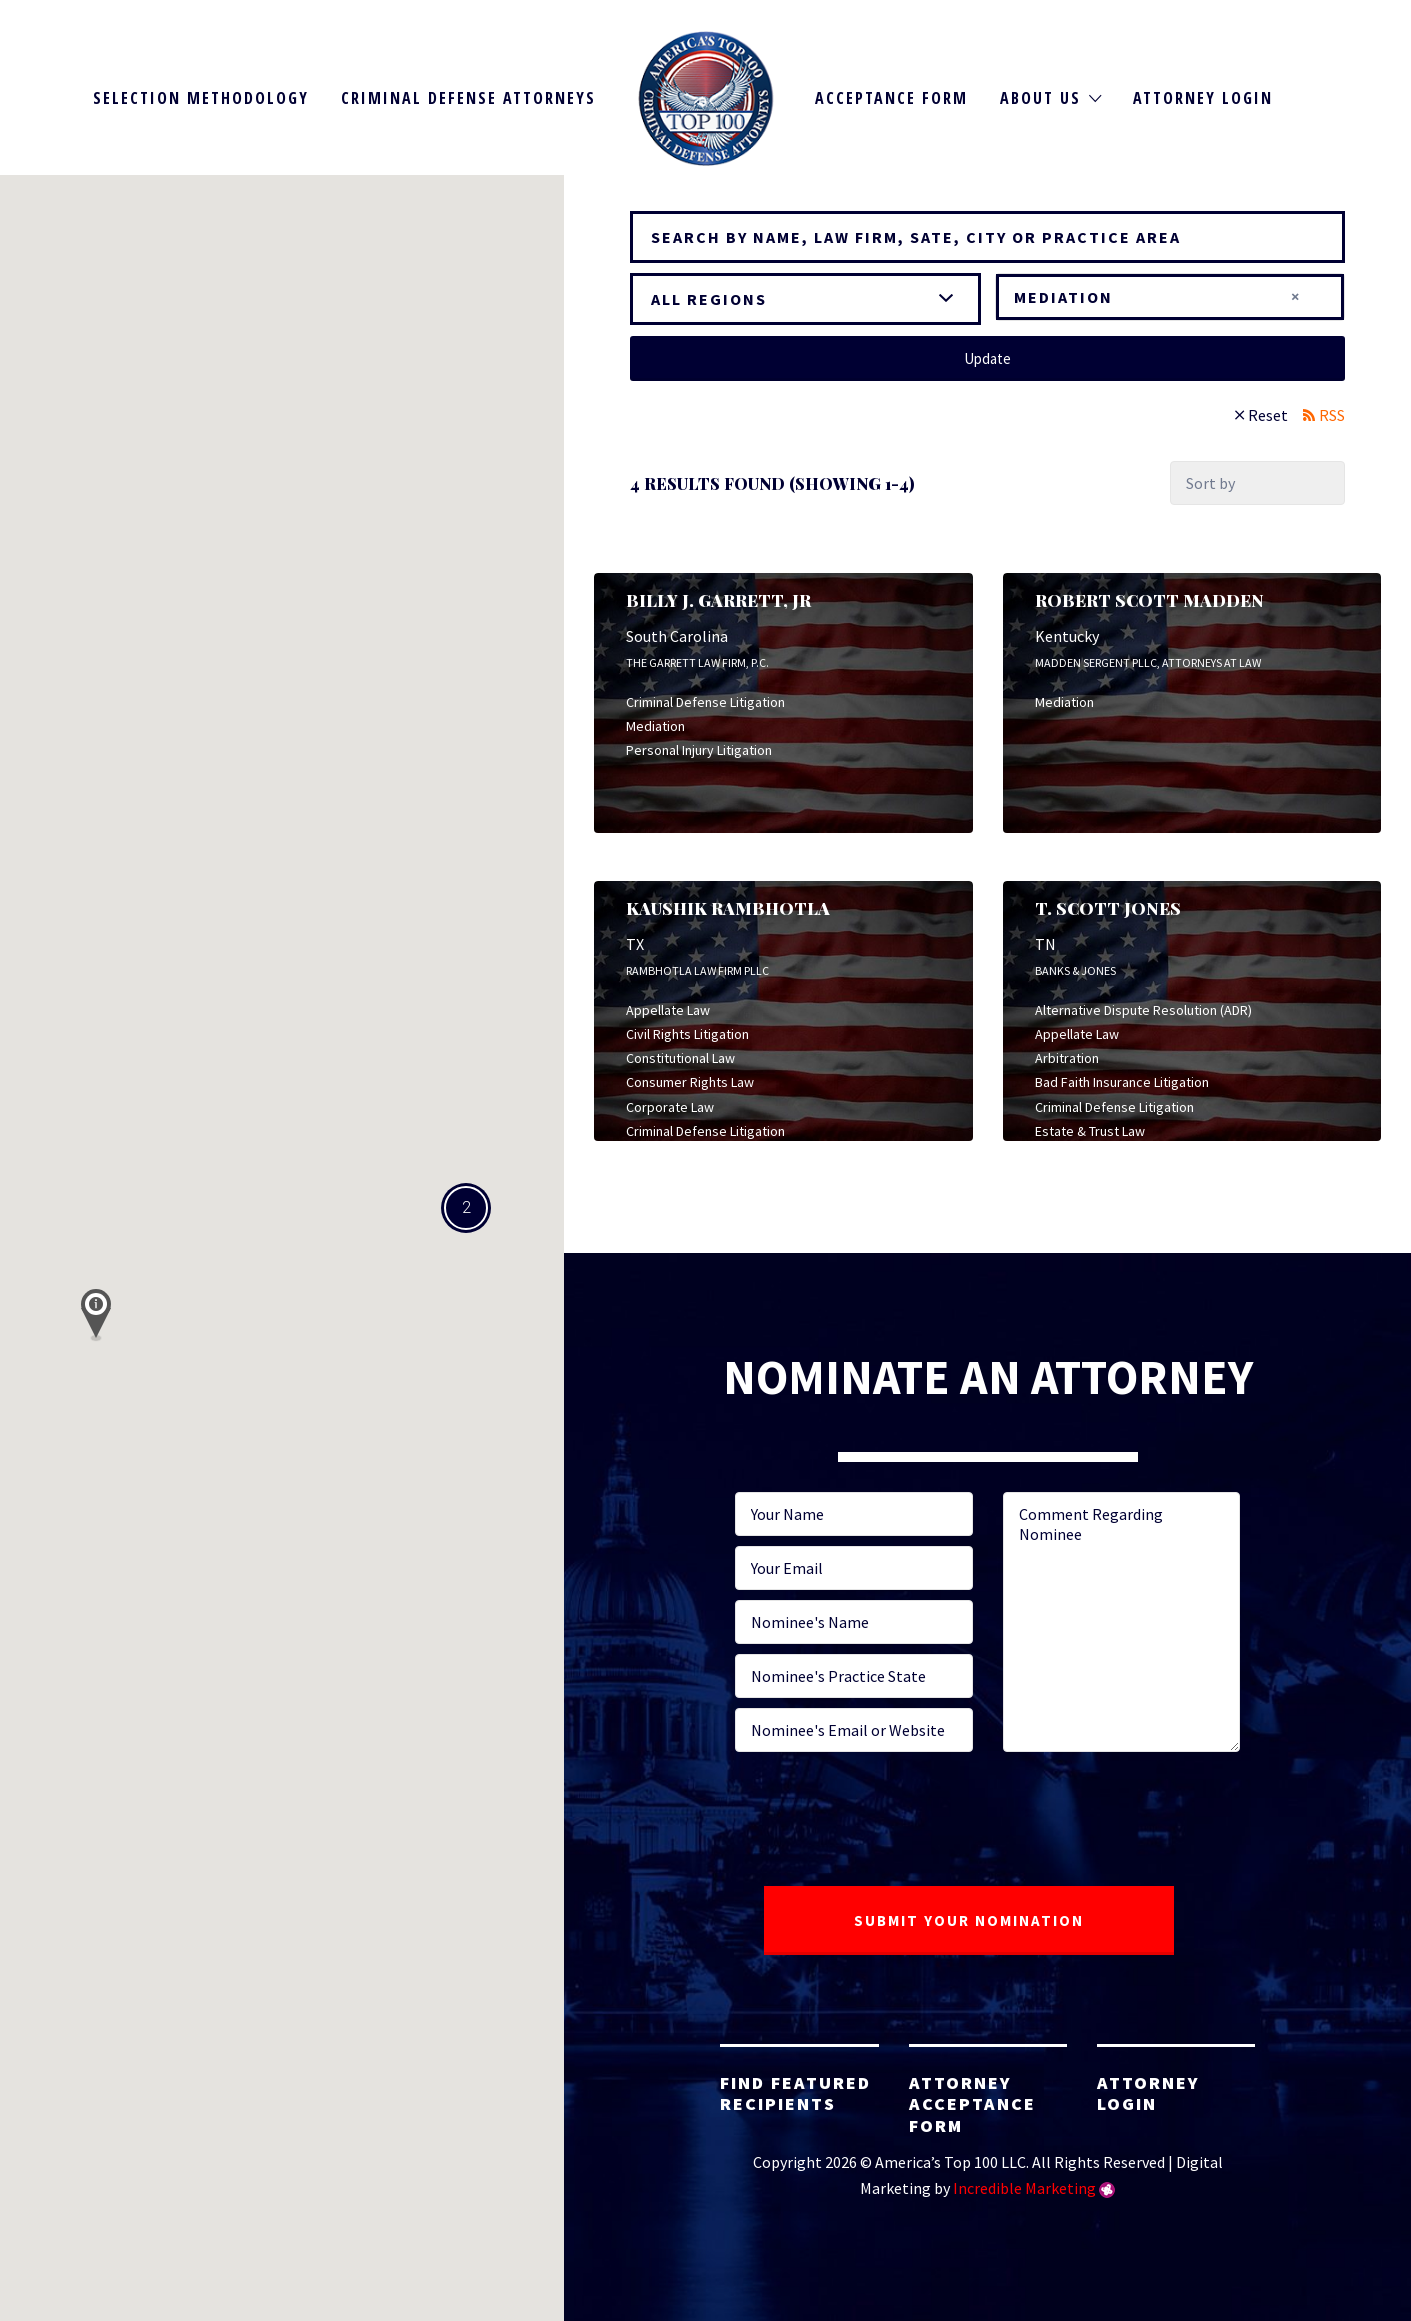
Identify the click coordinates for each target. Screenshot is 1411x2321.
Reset (1268, 415)
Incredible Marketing (1024, 2188)
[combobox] (1170, 297)
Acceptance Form (891, 98)
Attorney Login (1203, 98)
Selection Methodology (201, 98)
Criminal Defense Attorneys (468, 98)
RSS (1332, 415)
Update (987, 358)
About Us (1040, 98)
